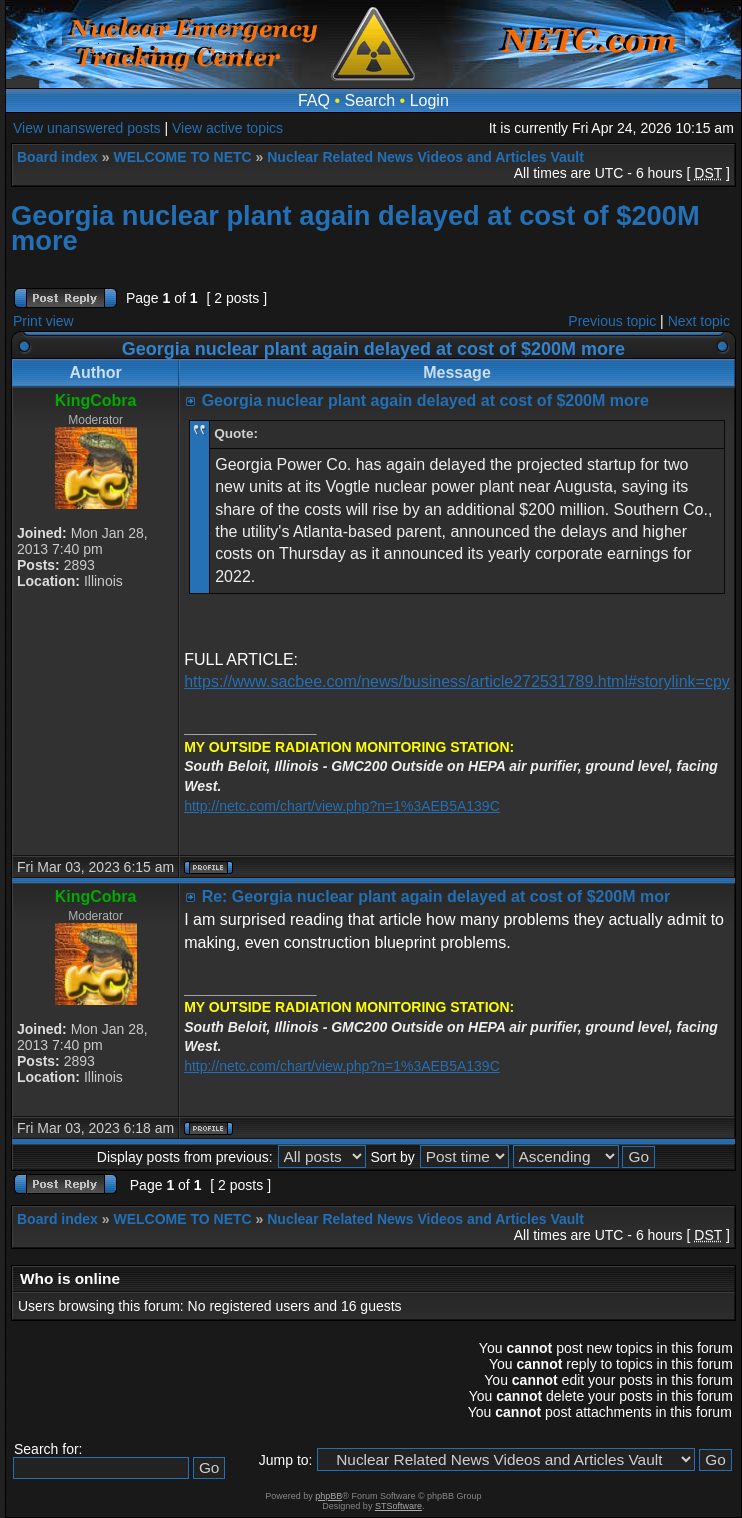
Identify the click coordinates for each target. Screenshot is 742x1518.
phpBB (328, 1496)
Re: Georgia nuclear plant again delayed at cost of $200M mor (436, 896)
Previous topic (612, 321)
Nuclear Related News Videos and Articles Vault (425, 157)
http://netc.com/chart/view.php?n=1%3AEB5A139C (342, 806)
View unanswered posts (87, 128)
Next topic (699, 321)
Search (369, 100)
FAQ (314, 100)
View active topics (227, 128)
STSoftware (398, 1506)
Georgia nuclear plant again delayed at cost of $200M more (355, 228)
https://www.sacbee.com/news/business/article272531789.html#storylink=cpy (457, 681)
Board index (57, 157)
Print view (43, 321)
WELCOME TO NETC (182, 157)
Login (429, 100)
